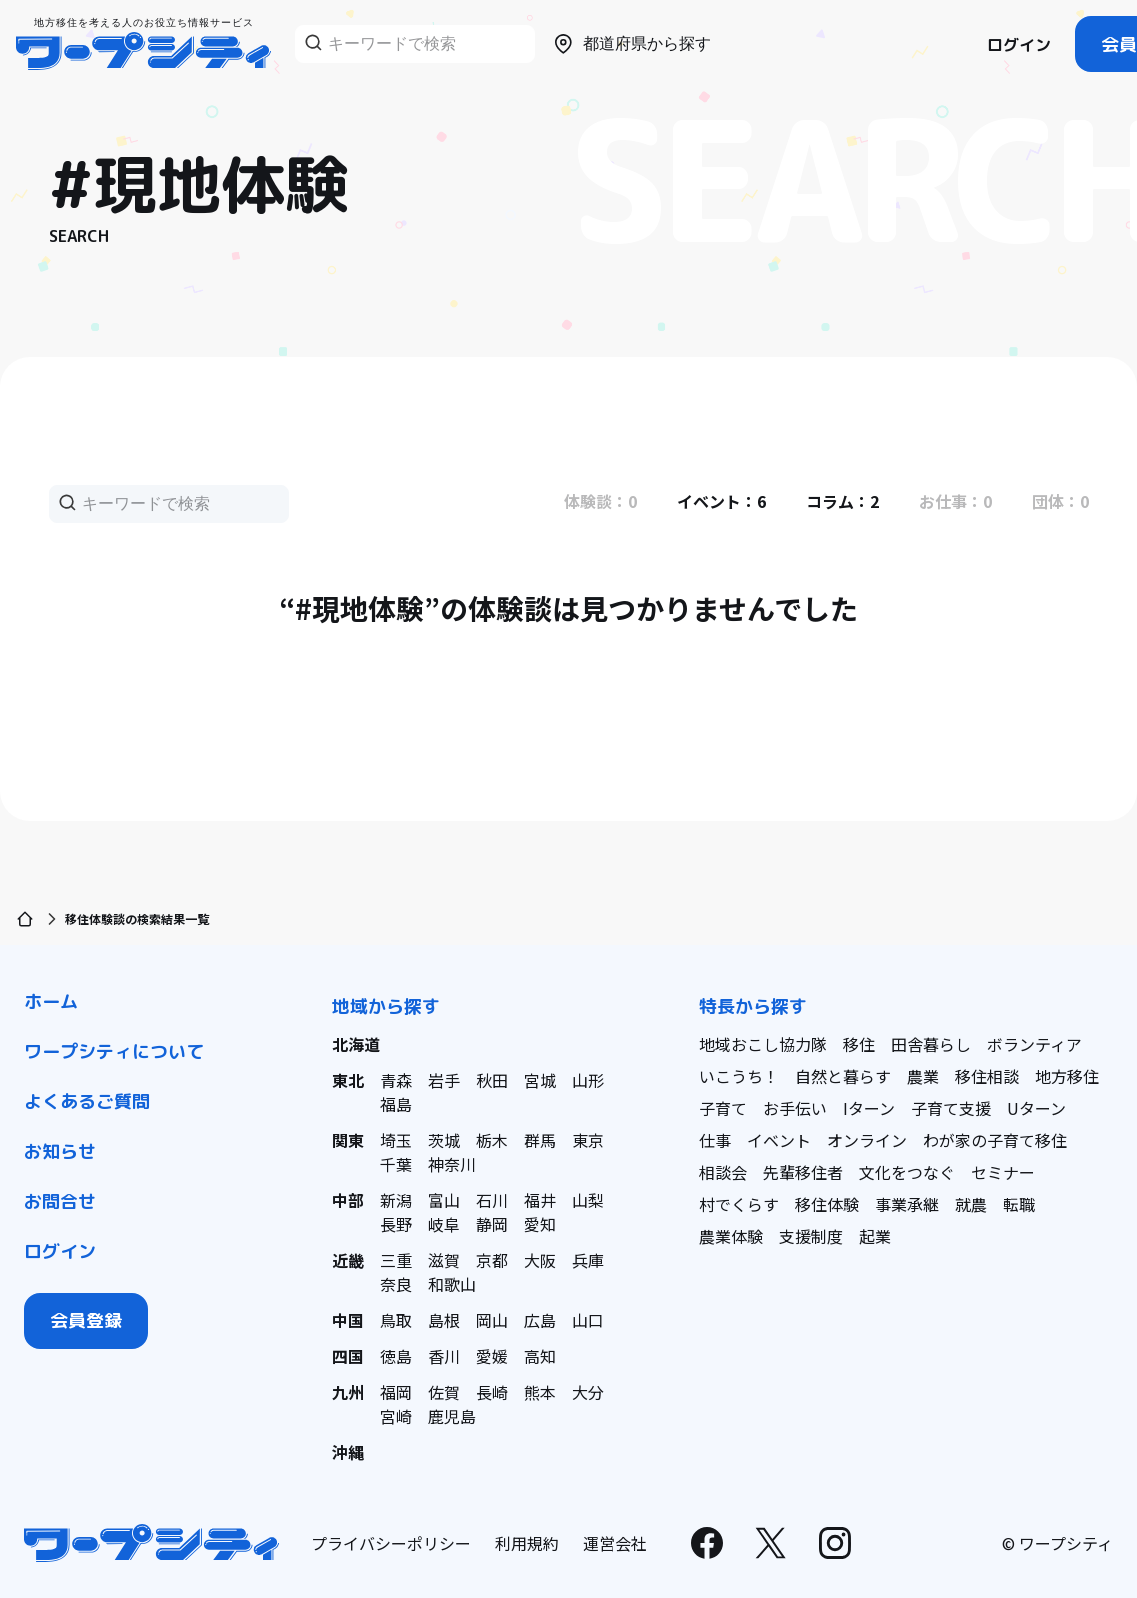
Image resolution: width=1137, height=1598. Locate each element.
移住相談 (987, 1076)
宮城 (540, 1080)
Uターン (1036, 1108)
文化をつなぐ (907, 1172)
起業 (875, 1236)
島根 (444, 1320)
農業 (923, 1076)
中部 (348, 1200)
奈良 (396, 1284)
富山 (444, 1200)
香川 (444, 1356)
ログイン (1019, 45)
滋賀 (444, 1260)
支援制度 (811, 1236)
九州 (348, 1392)
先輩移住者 (803, 1172)
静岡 (492, 1224)
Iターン (869, 1108)
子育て (723, 1108)
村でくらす (739, 1204)
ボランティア (1034, 1044)
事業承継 (907, 1204)
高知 (540, 1356)
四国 (348, 1356)
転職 (1019, 1204)
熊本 (540, 1392)
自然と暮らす (843, 1076)
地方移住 (1067, 1076)
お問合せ (60, 1201)
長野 (396, 1224)
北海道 (356, 1044)
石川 (492, 1200)
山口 (588, 1320)
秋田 (492, 1080)
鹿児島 (452, 1416)
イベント (779, 1140)
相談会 (723, 1172)
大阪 (540, 1260)
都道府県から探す (631, 44)
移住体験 (827, 1204)
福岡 (396, 1392)
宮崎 (396, 1416)
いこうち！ (739, 1076)
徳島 (396, 1356)
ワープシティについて (114, 1051)
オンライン (867, 1140)
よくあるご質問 (87, 1101)
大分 (588, 1392)
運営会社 (615, 1543)
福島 (396, 1104)
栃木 (492, 1140)
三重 (396, 1260)
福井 (540, 1200)
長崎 (492, 1392)
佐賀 (444, 1392)
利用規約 (527, 1543)
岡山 (492, 1320)
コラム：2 (842, 501)
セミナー (1003, 1172)
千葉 (396, 1164)
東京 (588, 1140)
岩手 (444, 1080)
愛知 (540, 1224)
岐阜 (444, 1224)
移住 (859, 1044)
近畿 (348, 1260)
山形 (588, 1080)
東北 (348, 1080)
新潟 (396, 1200)
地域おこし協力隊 (763, 1044)
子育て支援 (951, 1108)
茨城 (444, 1140)
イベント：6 (721, 501)
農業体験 (731, 1236)
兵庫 (588, 1260)
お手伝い (795, 1108)
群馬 (540, 1140)
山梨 (588, 1200)
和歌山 (452, 1284)
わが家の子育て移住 (995, 1140)
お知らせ (60, 1151)
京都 (492, 1260)
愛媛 (492, 1356)
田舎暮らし (931, 1044)
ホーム (51, 1001)
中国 (348, 1320)
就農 (971, 1204)
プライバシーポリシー (391, 1543)
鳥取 (396, 1320)
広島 (540, 1320)
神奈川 (452, 1164)
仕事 (715, 1140)
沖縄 (348, 1452)
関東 (348, 1140)
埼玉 (396, 1140)
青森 (396, 1080)
